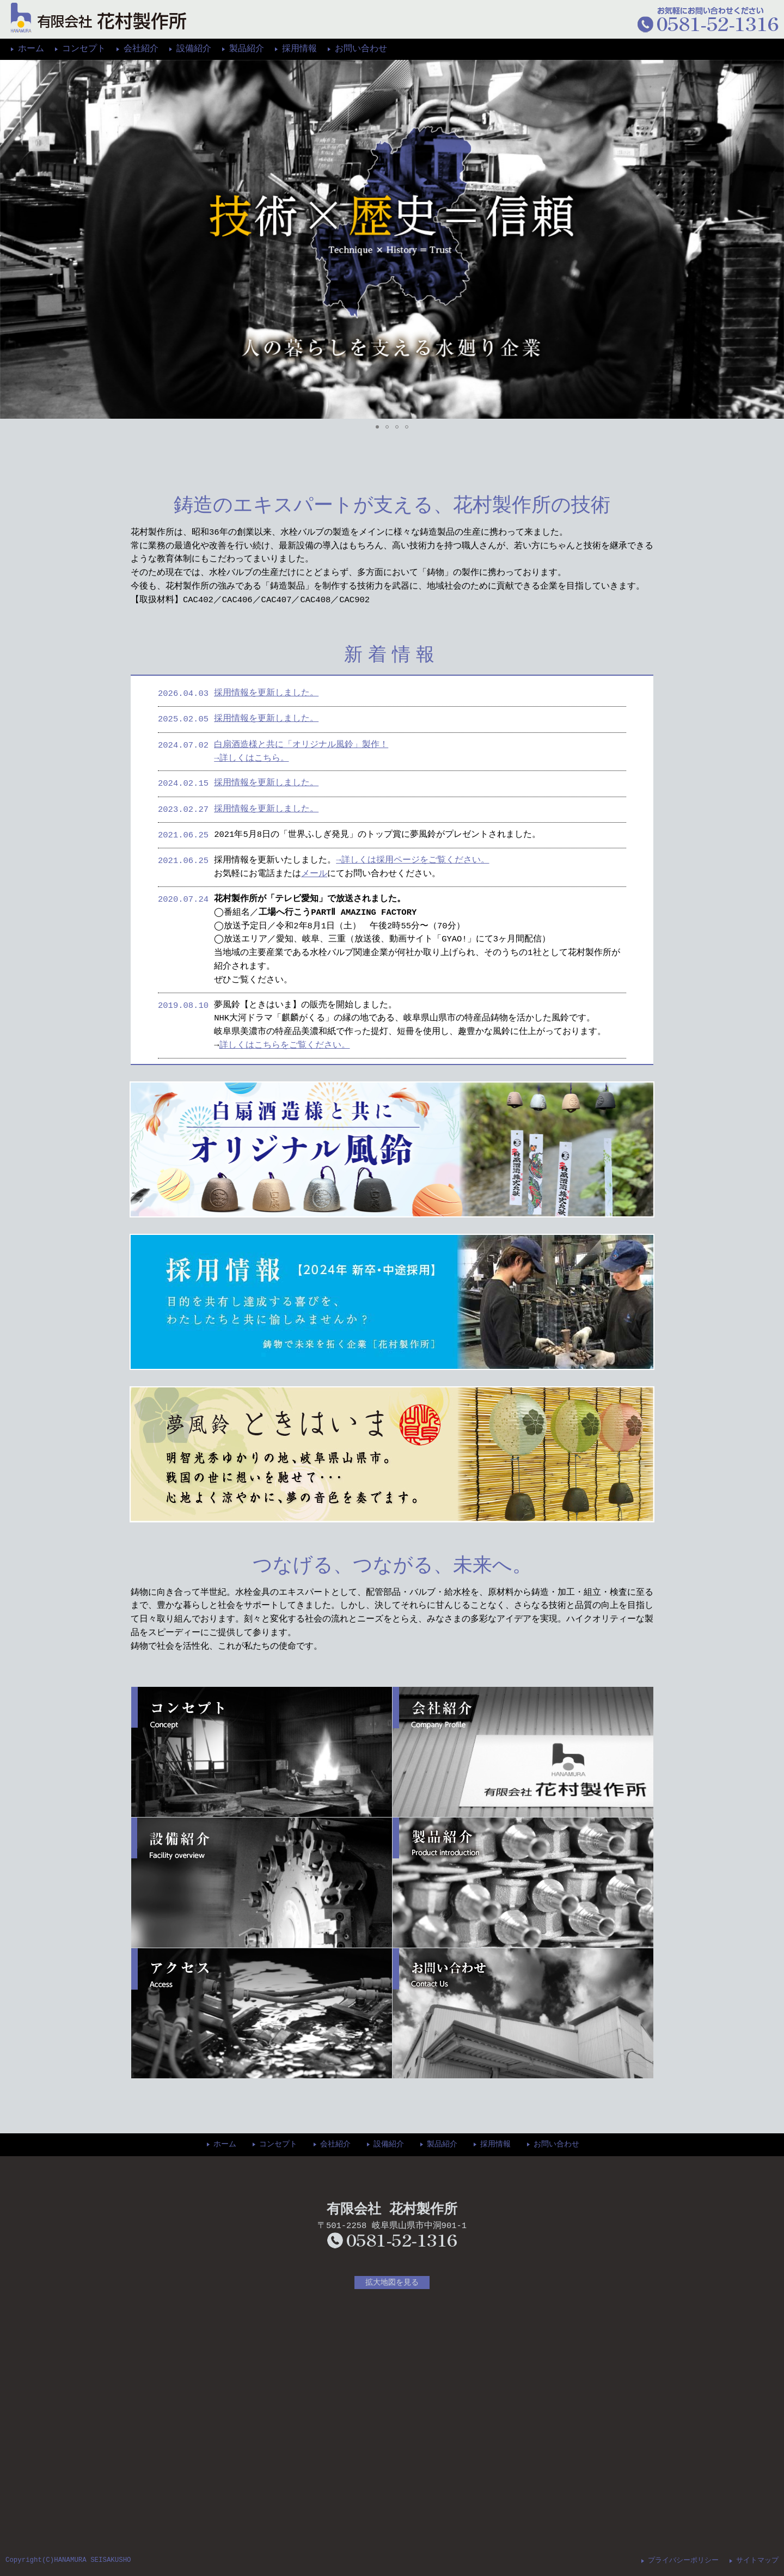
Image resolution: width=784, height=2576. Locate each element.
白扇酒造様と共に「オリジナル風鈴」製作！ (301, 745)
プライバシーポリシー (683, 2559)
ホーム (31, 49)
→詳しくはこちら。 (251, 758)
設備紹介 (193, 49)
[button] (10, 239)
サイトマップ (757, 2559)
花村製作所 (99, 18)
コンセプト (84, 49)
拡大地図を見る (392, 2282)
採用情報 (299, 49)
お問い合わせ (361, 49)
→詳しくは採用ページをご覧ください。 (412, 860)
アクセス (262, 2013)
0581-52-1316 (392, 2240)
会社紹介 (141, 49)
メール (314, 874)
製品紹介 (246, 49)
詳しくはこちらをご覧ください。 (284, 1045)
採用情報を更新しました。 (266, 693)
